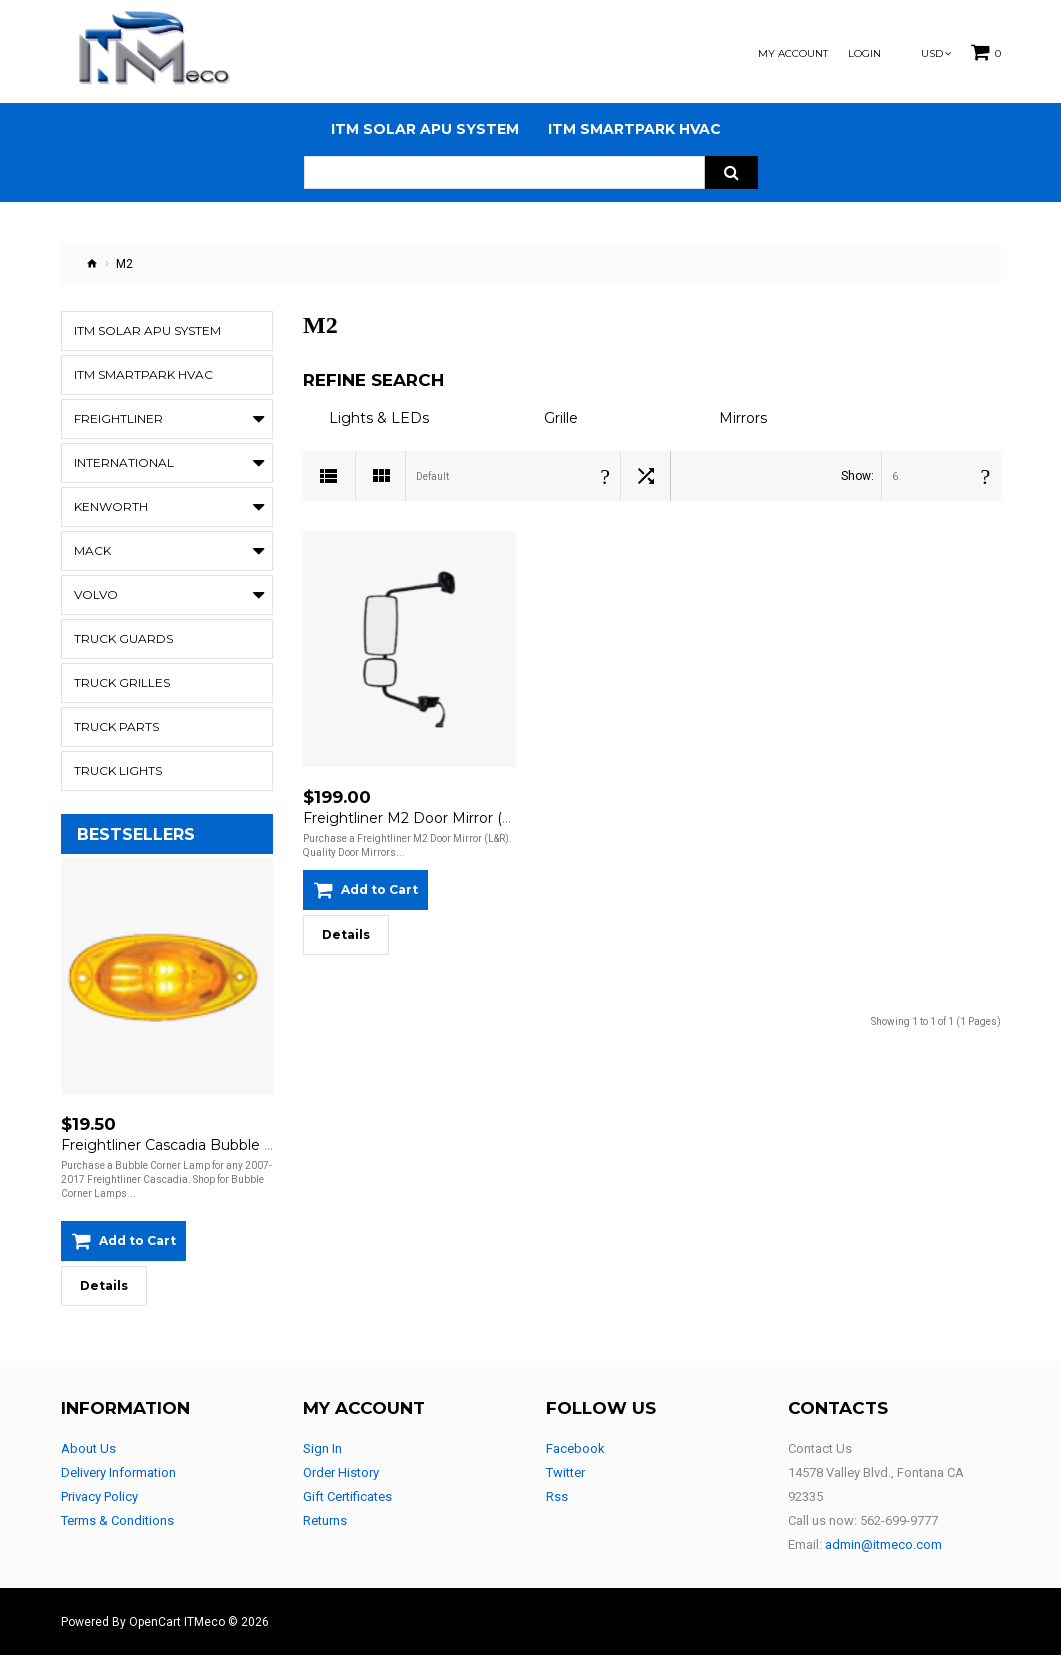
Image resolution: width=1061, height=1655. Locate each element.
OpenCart (155, 1622)
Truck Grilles (122, 682)
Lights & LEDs (379, 418)
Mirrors (743, 418)
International (124, 462)
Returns (325, 1520)
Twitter (565, 1472)
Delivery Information (118, 1472)
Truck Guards (123, 638)
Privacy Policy (99, 1496)
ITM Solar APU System (147, 330)
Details (104, 1285)
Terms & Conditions (117, 1520)
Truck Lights (118, 770)
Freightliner (118, 418)
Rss (557, 1496)
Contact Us (820, 1448)
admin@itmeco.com (883, 1544)
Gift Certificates (347, 1496)
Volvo (96, 594)
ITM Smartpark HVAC (143, 374)
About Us (88, 1448)
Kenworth (111, 506)
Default (432, 476)
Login (864, 54)
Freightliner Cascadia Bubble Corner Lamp (208, 1145)
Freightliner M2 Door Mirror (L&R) (419, 818)
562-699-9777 (899, 1520)
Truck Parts (116, 726)
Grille (561, 418)
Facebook (575, 1448)
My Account (793, 54)
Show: (857, 476)
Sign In (322, 1448)
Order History (341, 1472)
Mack (92, 550)
